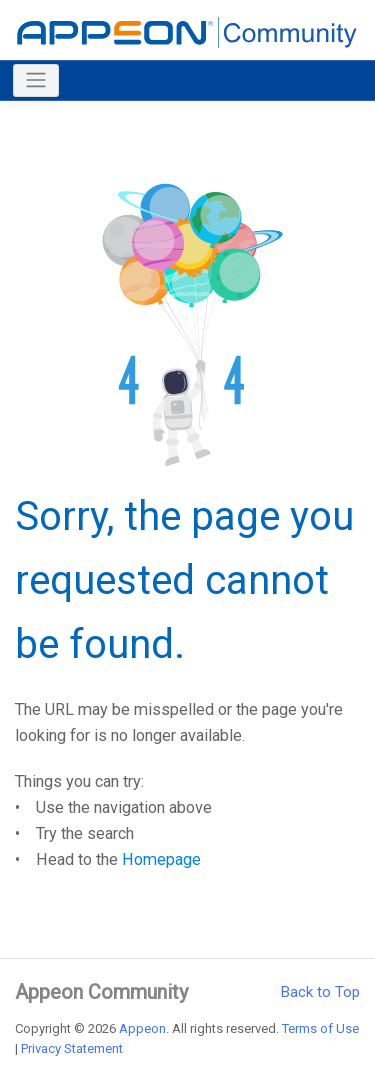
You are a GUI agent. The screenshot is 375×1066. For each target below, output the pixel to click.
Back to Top (320, 992)
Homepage (161, 859)
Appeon (142, 1028)
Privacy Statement (72, 1048)
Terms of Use (320, 1028)
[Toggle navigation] (36, 80)
